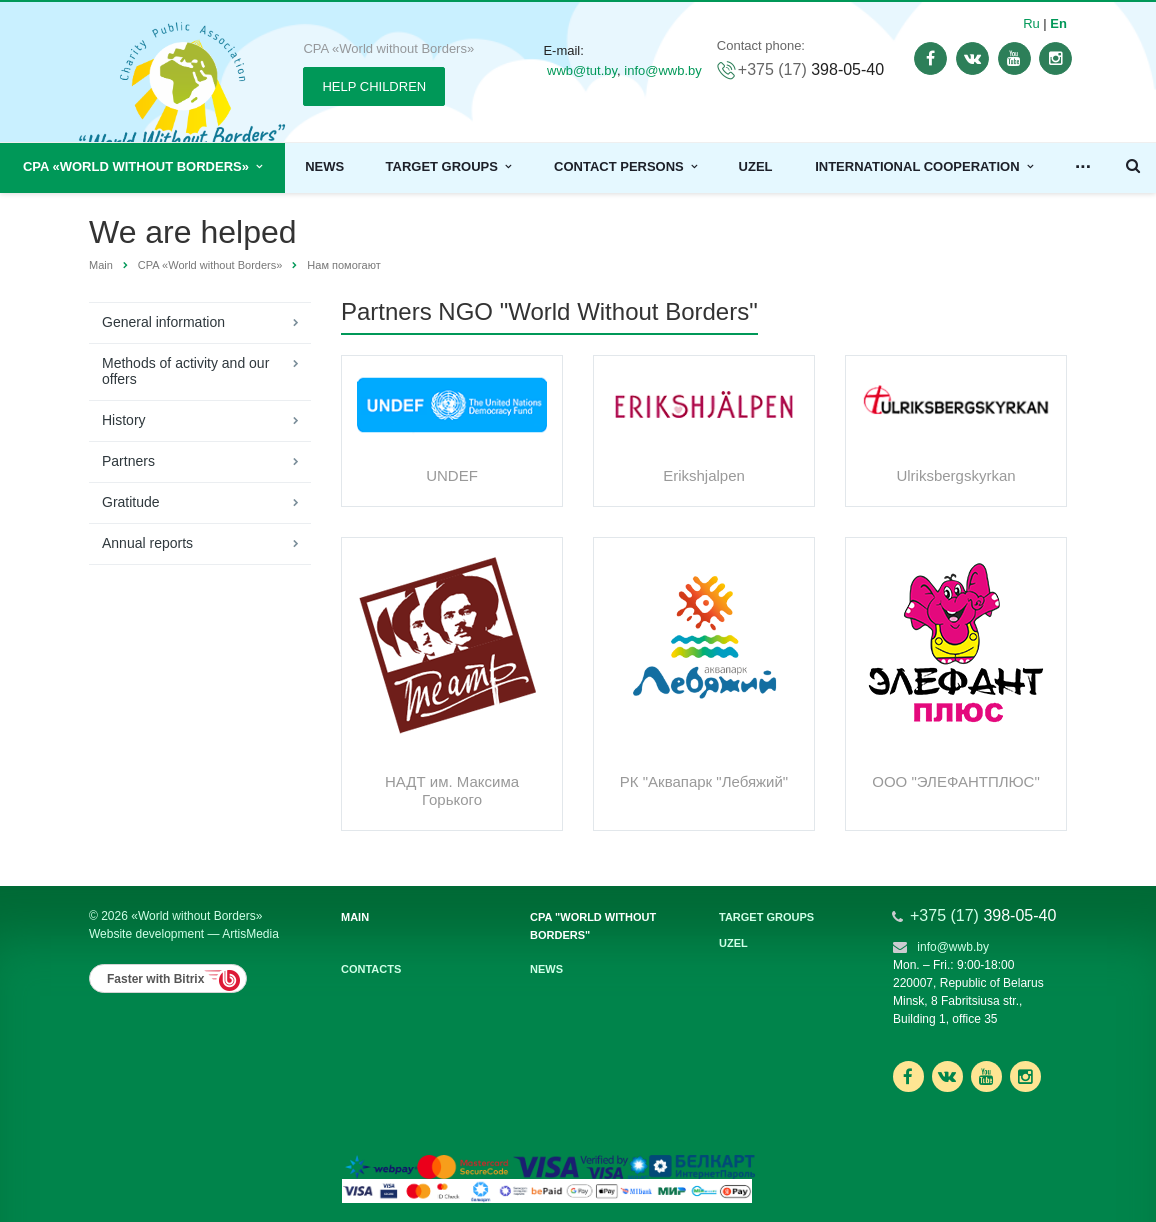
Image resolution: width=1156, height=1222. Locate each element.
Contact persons (625, 166)
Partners (128, 461)
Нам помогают (343, 265)
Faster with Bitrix (155, 979)
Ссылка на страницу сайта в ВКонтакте (947, 1075)
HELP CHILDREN (374, 86)
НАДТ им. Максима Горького (452, 790)
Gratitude (131, 502)
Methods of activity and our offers (185, 371)
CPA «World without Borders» (142, 166)
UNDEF (452, 475)
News (324, 166)
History (124, 420)
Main (101, 265)
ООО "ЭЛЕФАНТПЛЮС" (955, 781)
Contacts (371, 969)
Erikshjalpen (704, 475)
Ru (1031, 23)
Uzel (756, 166)
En (1058, 23)
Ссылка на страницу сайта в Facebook (908, 1076)
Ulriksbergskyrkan (955, 475)
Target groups (449, 166)
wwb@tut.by (582, 70)
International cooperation (924, 166)
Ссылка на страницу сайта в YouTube (986, 1076)
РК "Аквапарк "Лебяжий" (704, 781)
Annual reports (147, 543)
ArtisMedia (250, 934)
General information (163, 322)
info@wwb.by (663, 70)
